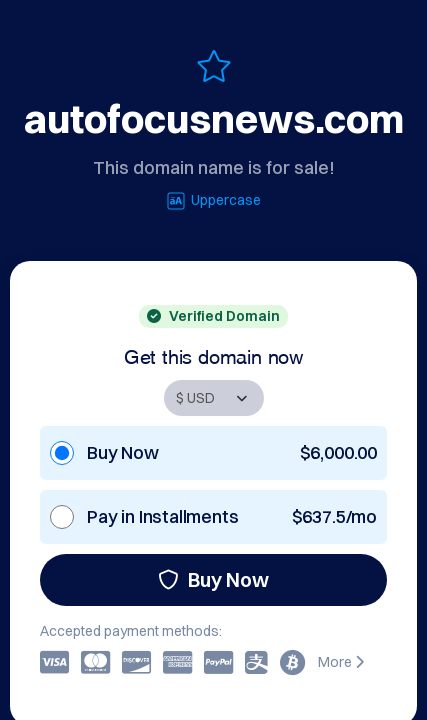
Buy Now (213, 579)
